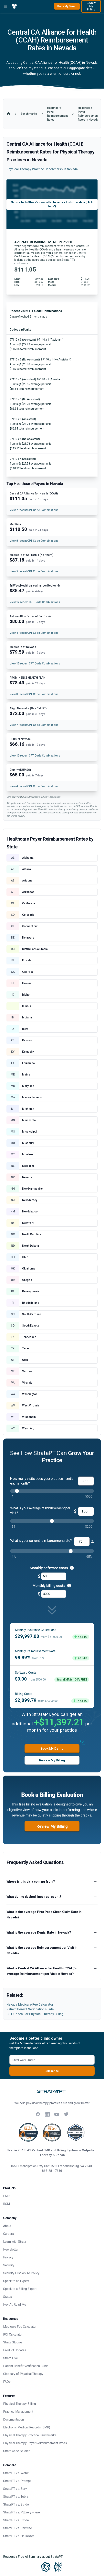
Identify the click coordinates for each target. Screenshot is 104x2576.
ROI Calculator (13, 2334)
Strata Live (10, 2358)
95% (89, 1557)
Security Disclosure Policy (21, 2273)
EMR (6, 2196)
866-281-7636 (52, 2171)
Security (8, 2265)
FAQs (7, 2382)
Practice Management (18, 2411)
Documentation (13, 2419)
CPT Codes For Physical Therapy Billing (35, 2014)
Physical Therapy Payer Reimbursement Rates (35, 2443)
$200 (88, 1526)
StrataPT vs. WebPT (17, 2473)
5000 (88, 1496)
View (34, 510)
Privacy (8, 2257)
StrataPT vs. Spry (15, 2489)
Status (7, 2297)
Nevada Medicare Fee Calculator (29, 2004)
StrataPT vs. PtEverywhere (21, 2512)
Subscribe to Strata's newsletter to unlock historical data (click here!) (52, 204)
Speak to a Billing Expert (19, 2289)
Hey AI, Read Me (14, 2304)
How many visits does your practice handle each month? (42, 1480)
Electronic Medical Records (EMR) (26, 2427)
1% (14, 1557)
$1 (13, 1526)
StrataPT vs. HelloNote (19, 2536)
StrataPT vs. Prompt (17, 2481)
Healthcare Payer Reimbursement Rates (57, 113)
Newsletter (10, 2249)
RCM (6, 2204)
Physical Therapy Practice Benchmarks (30, 2435)
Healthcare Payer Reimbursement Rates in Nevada (88, 113)
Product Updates (14, 2350)
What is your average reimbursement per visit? (40, 1510)
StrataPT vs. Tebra (15, 2496)
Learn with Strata (14, 2241)
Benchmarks (29, 113)
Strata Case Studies (16, 2451)
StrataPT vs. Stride (16, 2504)
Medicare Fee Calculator (19, 2326)
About (7, 2226)
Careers (8, 2234)
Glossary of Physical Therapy (23, 2374)
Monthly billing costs (52, 1585)
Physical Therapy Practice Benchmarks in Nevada (42, 169)
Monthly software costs (52, 1567)
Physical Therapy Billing (19, 2404)
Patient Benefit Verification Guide (30, 2009)
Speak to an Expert (16, 2281)
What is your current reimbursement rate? (41, 1540)
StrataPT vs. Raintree (17, 2528)
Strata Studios (13, 2342)
